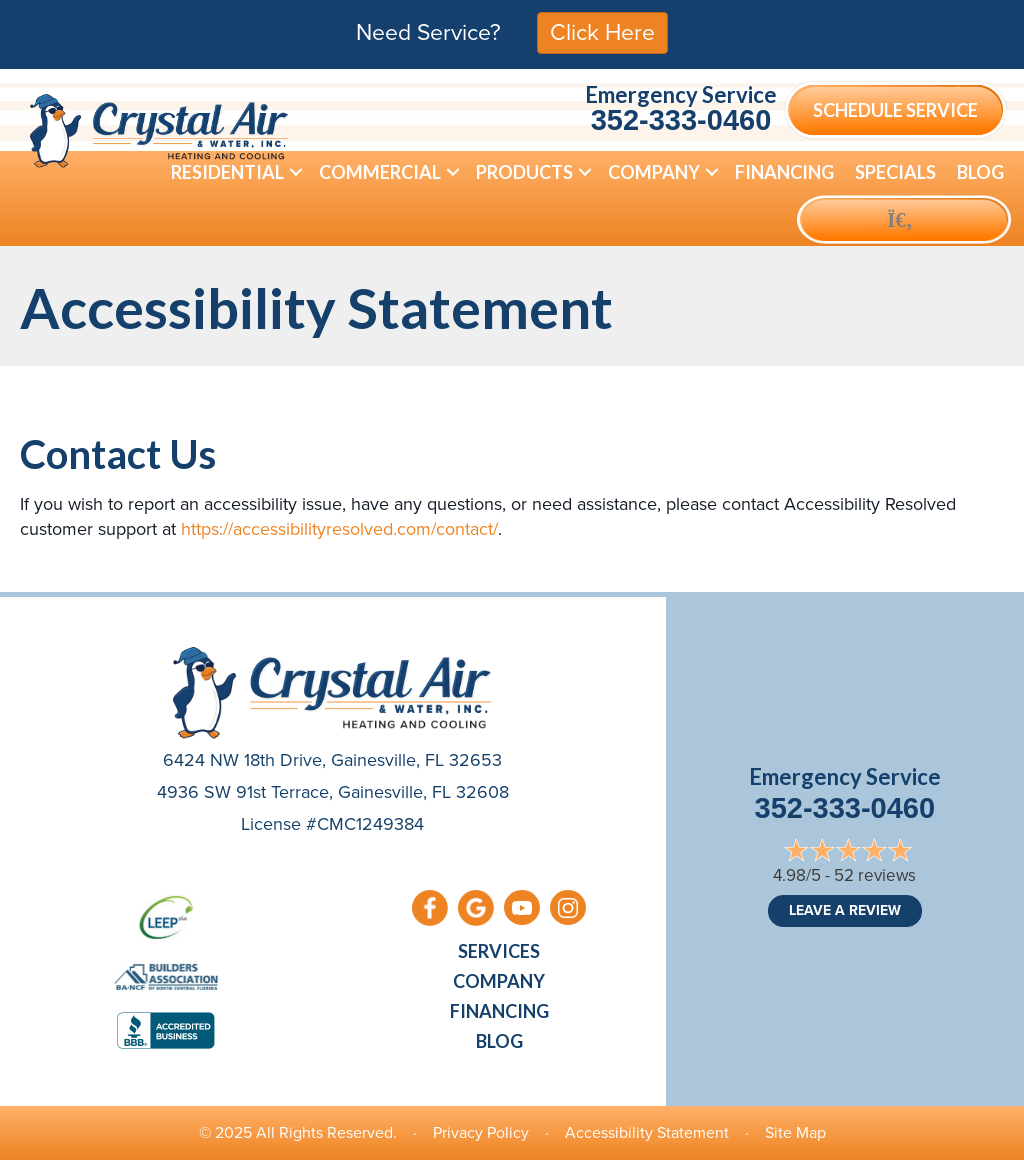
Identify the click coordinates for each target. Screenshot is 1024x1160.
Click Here (602, 32)
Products (524, 172)
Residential (227, 172)
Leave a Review (845, 910)
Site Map (795, 1132)
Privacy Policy (481, 1132)
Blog (980, 172)
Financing (784, 172)
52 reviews (875, 875)
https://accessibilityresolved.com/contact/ (339, 529)
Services (499, 951)
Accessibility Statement (647, 1132)
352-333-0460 (681, 120)
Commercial (380, 172)
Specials (895, 172)
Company (654, 172)
